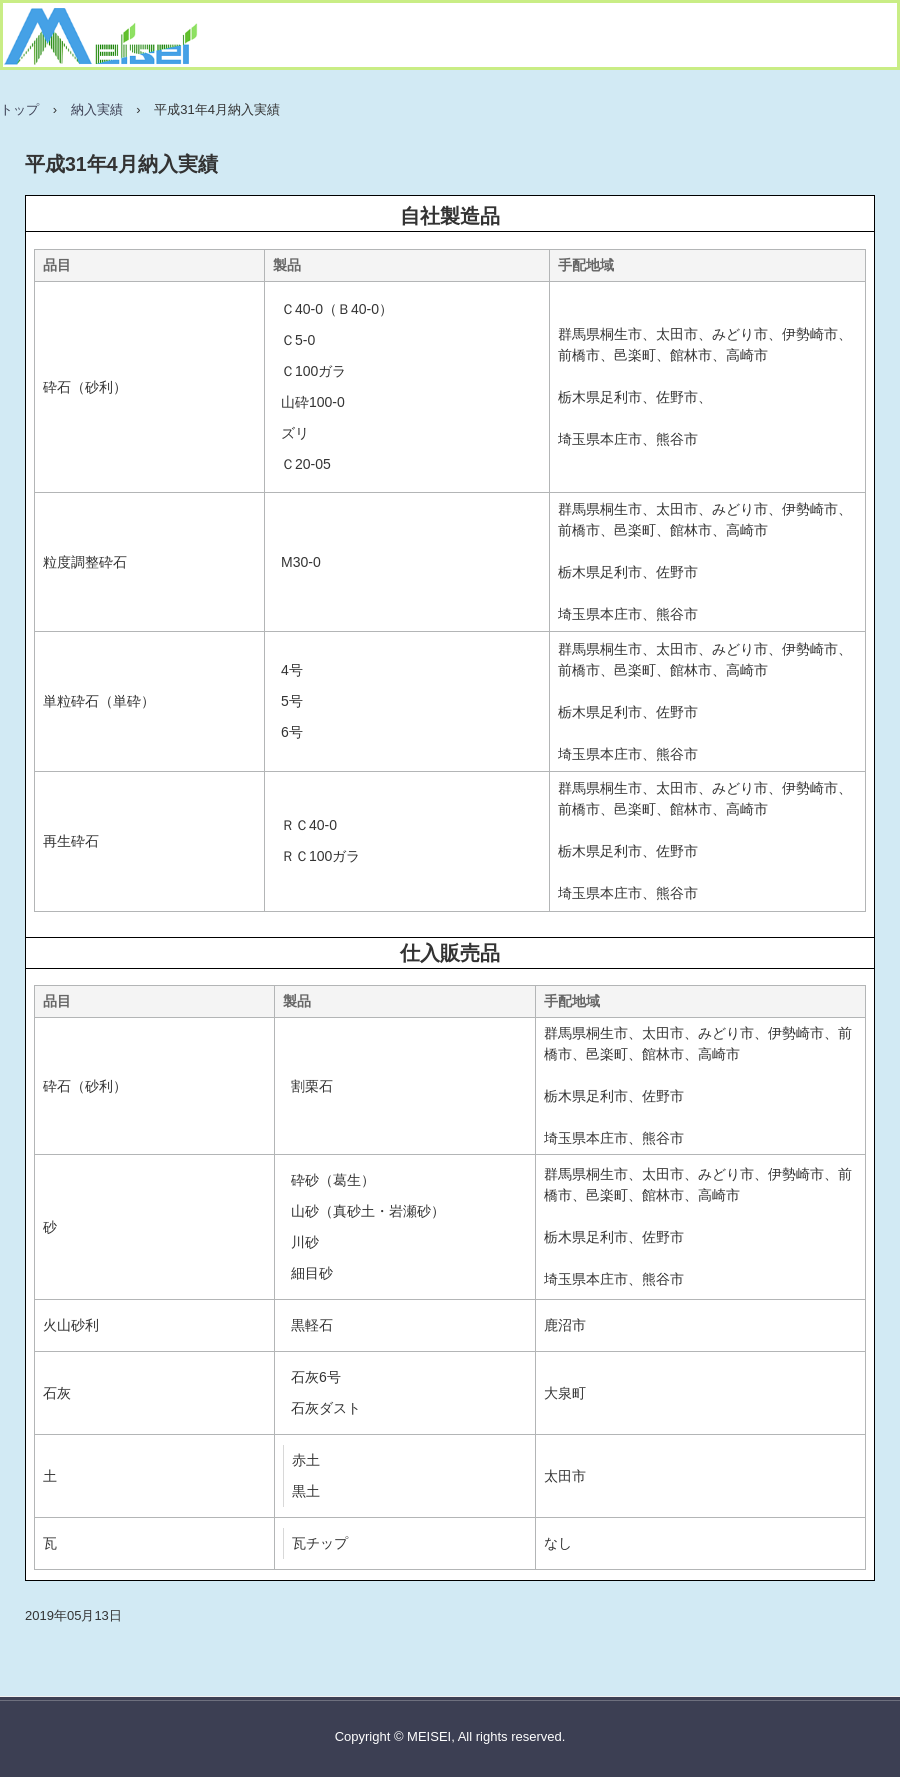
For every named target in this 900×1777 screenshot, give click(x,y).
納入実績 (97, 109)
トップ (19, 109)
